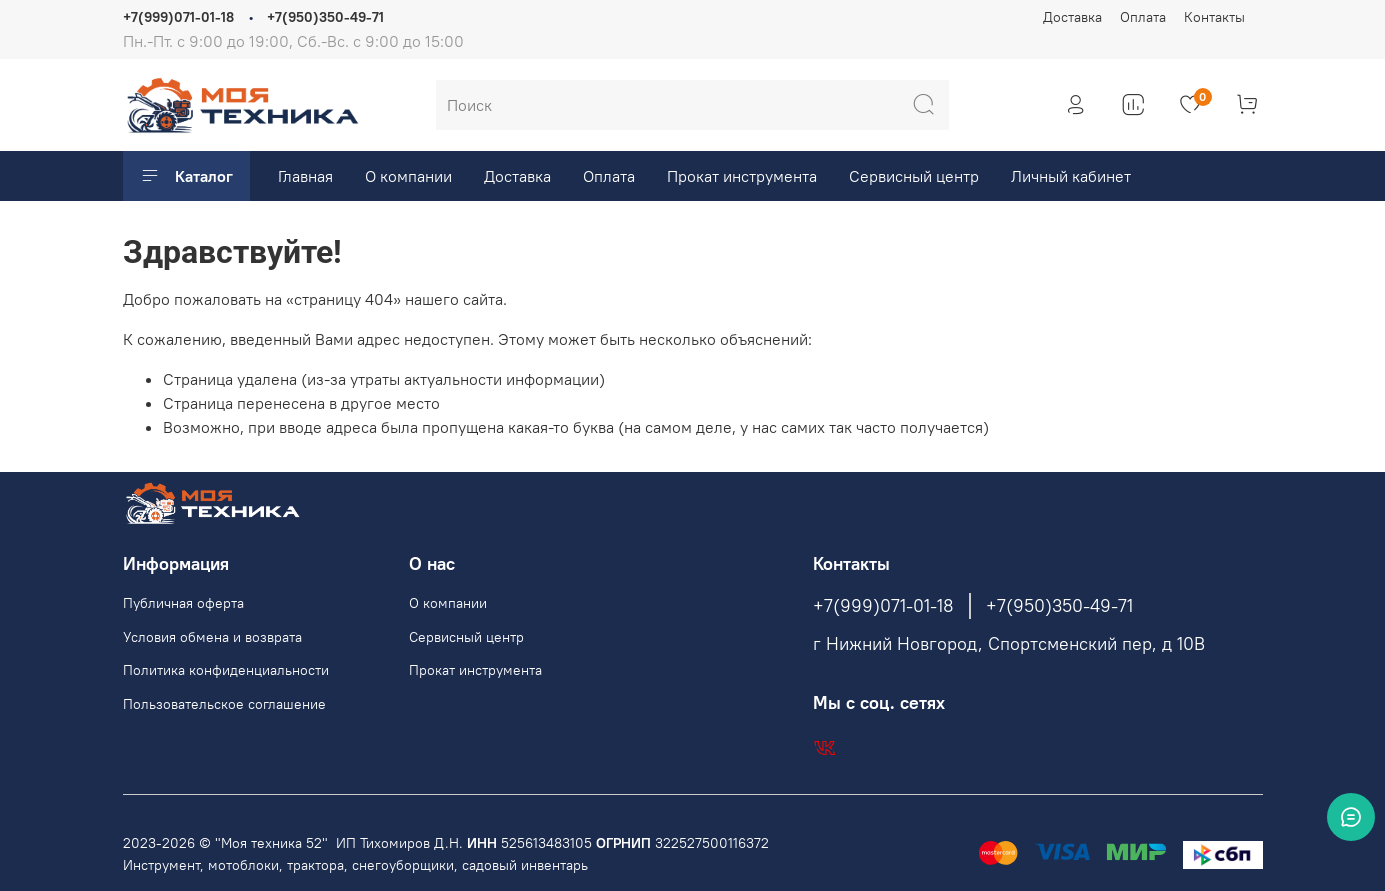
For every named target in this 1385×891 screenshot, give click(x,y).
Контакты (1214, 17)
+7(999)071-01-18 (178, 17)
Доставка (1072, 17)
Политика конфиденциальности (226, 670)
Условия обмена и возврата (212, 637)
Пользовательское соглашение (224, 704)
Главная (305, 176)
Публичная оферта (183, 603)
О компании (408, 176)
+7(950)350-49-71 (325, 17)
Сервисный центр (914, 176)
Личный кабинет (1071, 176)
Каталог (186, 176)
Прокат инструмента (742, 176)
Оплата (1143, 17)
